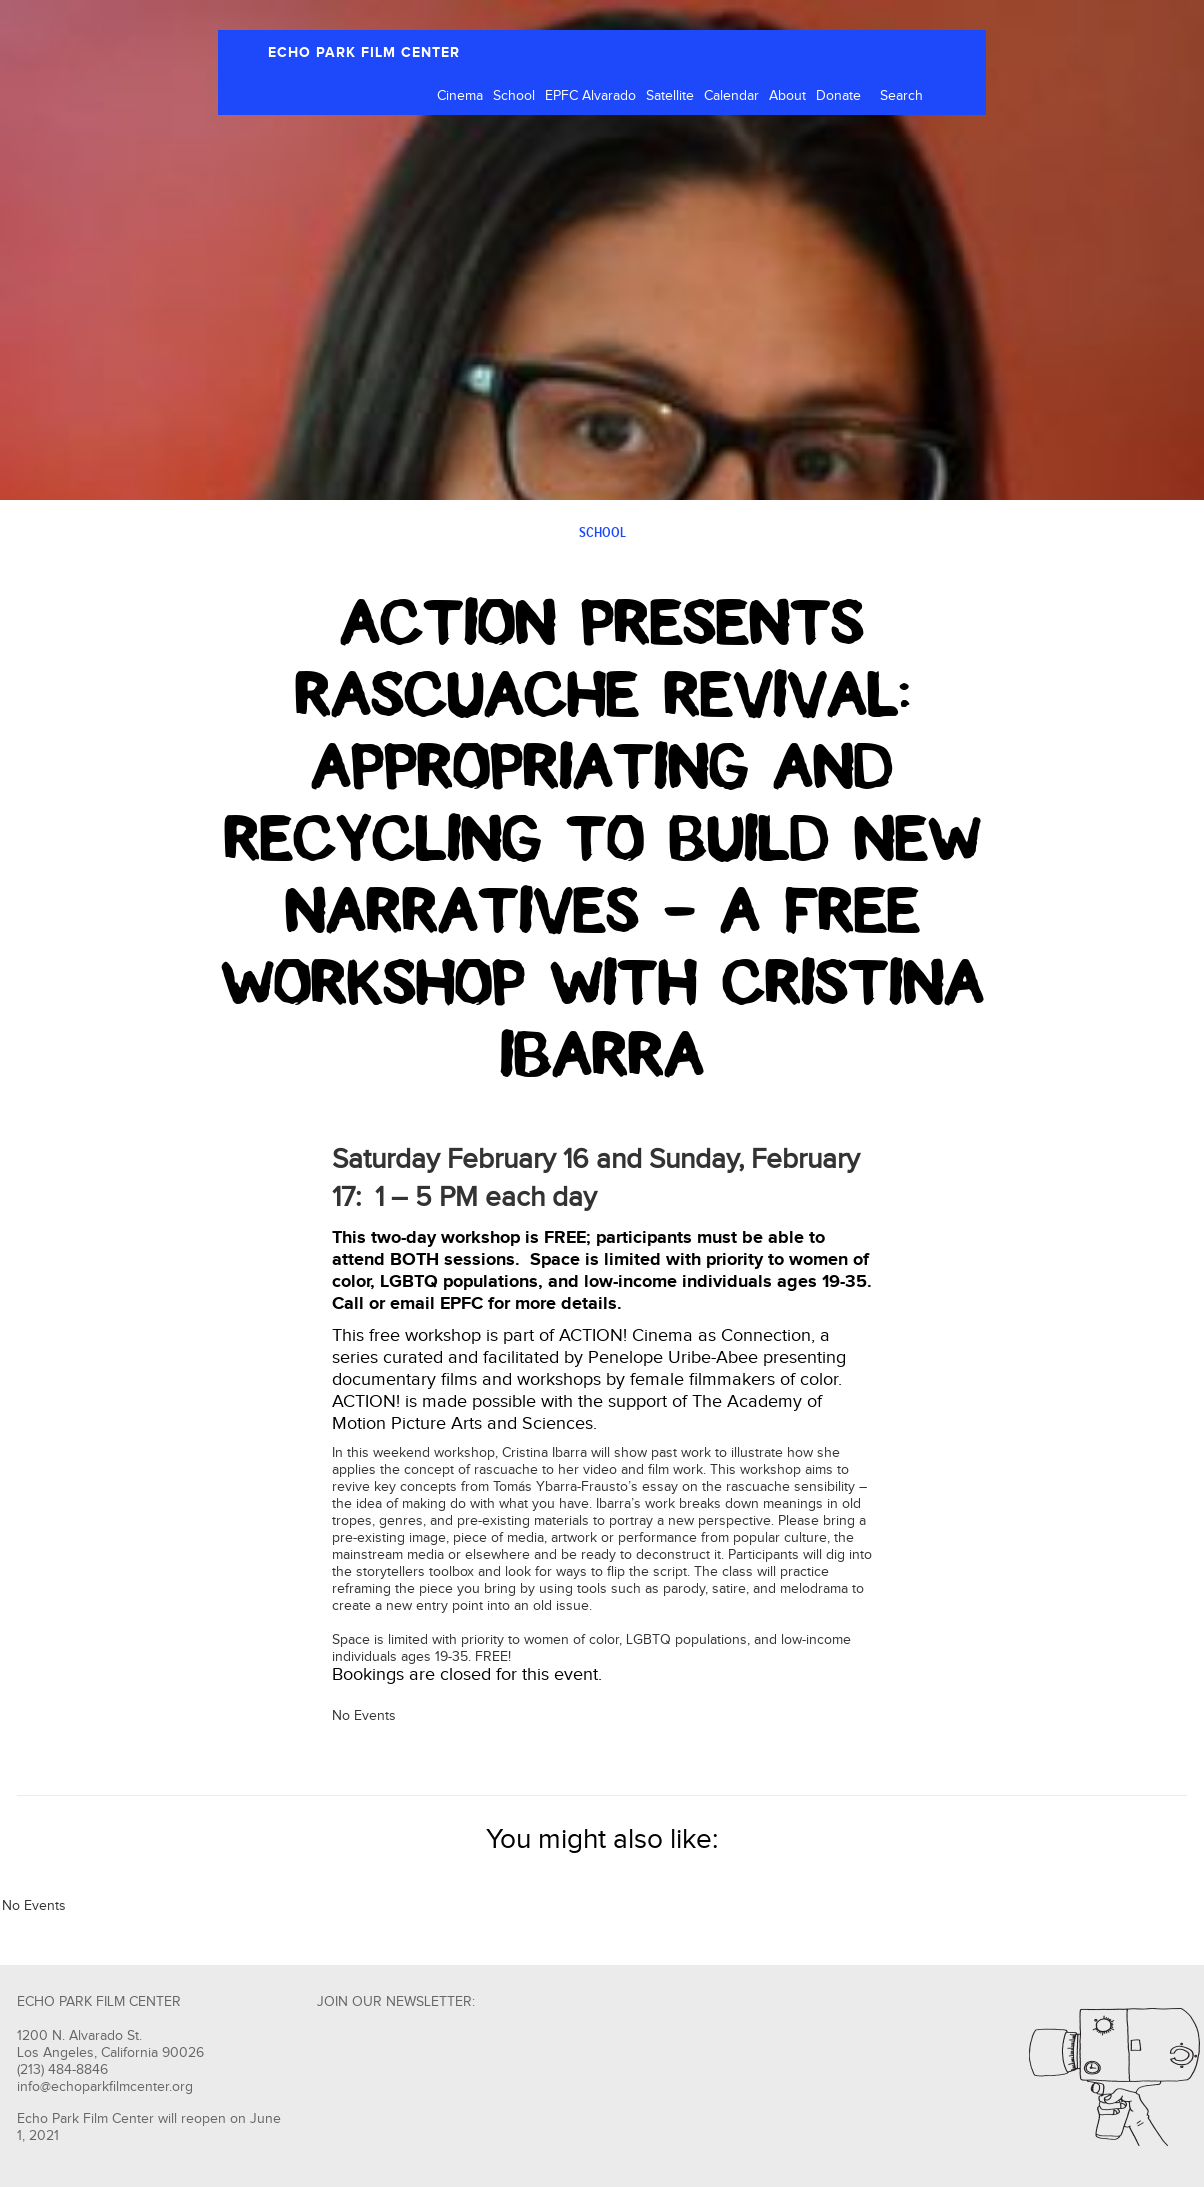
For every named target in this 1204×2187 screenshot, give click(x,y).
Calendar (731, 96)
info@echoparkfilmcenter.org (105, 2087)
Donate (838, 96)
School (514, 96)
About (787, 96)
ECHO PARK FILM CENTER (364, 52)
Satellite (670, 96)
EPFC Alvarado (590, 96)
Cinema (460, 96)
